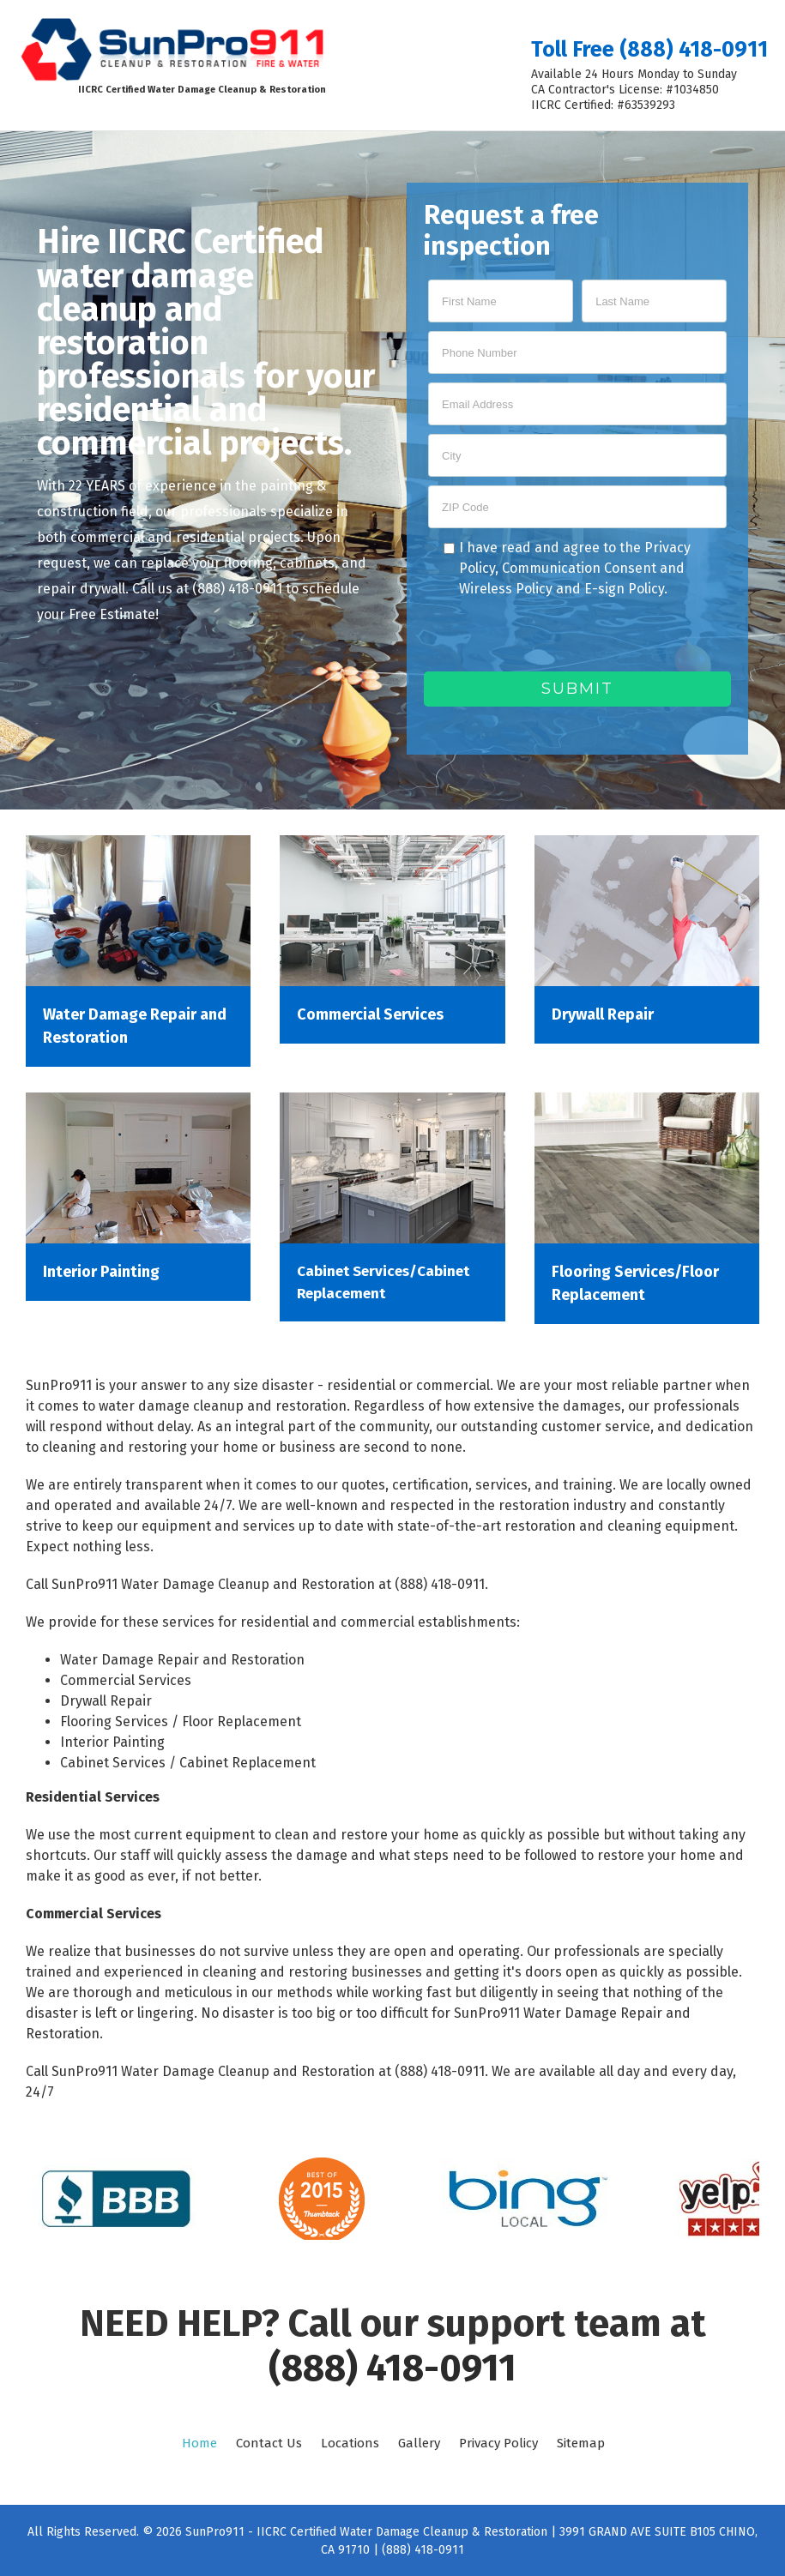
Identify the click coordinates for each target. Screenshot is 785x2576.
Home (199, 2443)
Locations (350, 2443)
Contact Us (269, 2443)
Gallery (419, 2443)
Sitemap (581, 2443)
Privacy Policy (498, 2443)
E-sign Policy (624, 589)
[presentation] (554, 638)
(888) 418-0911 (392, 2368)
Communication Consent (579, 568)
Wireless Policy (506, 589)
